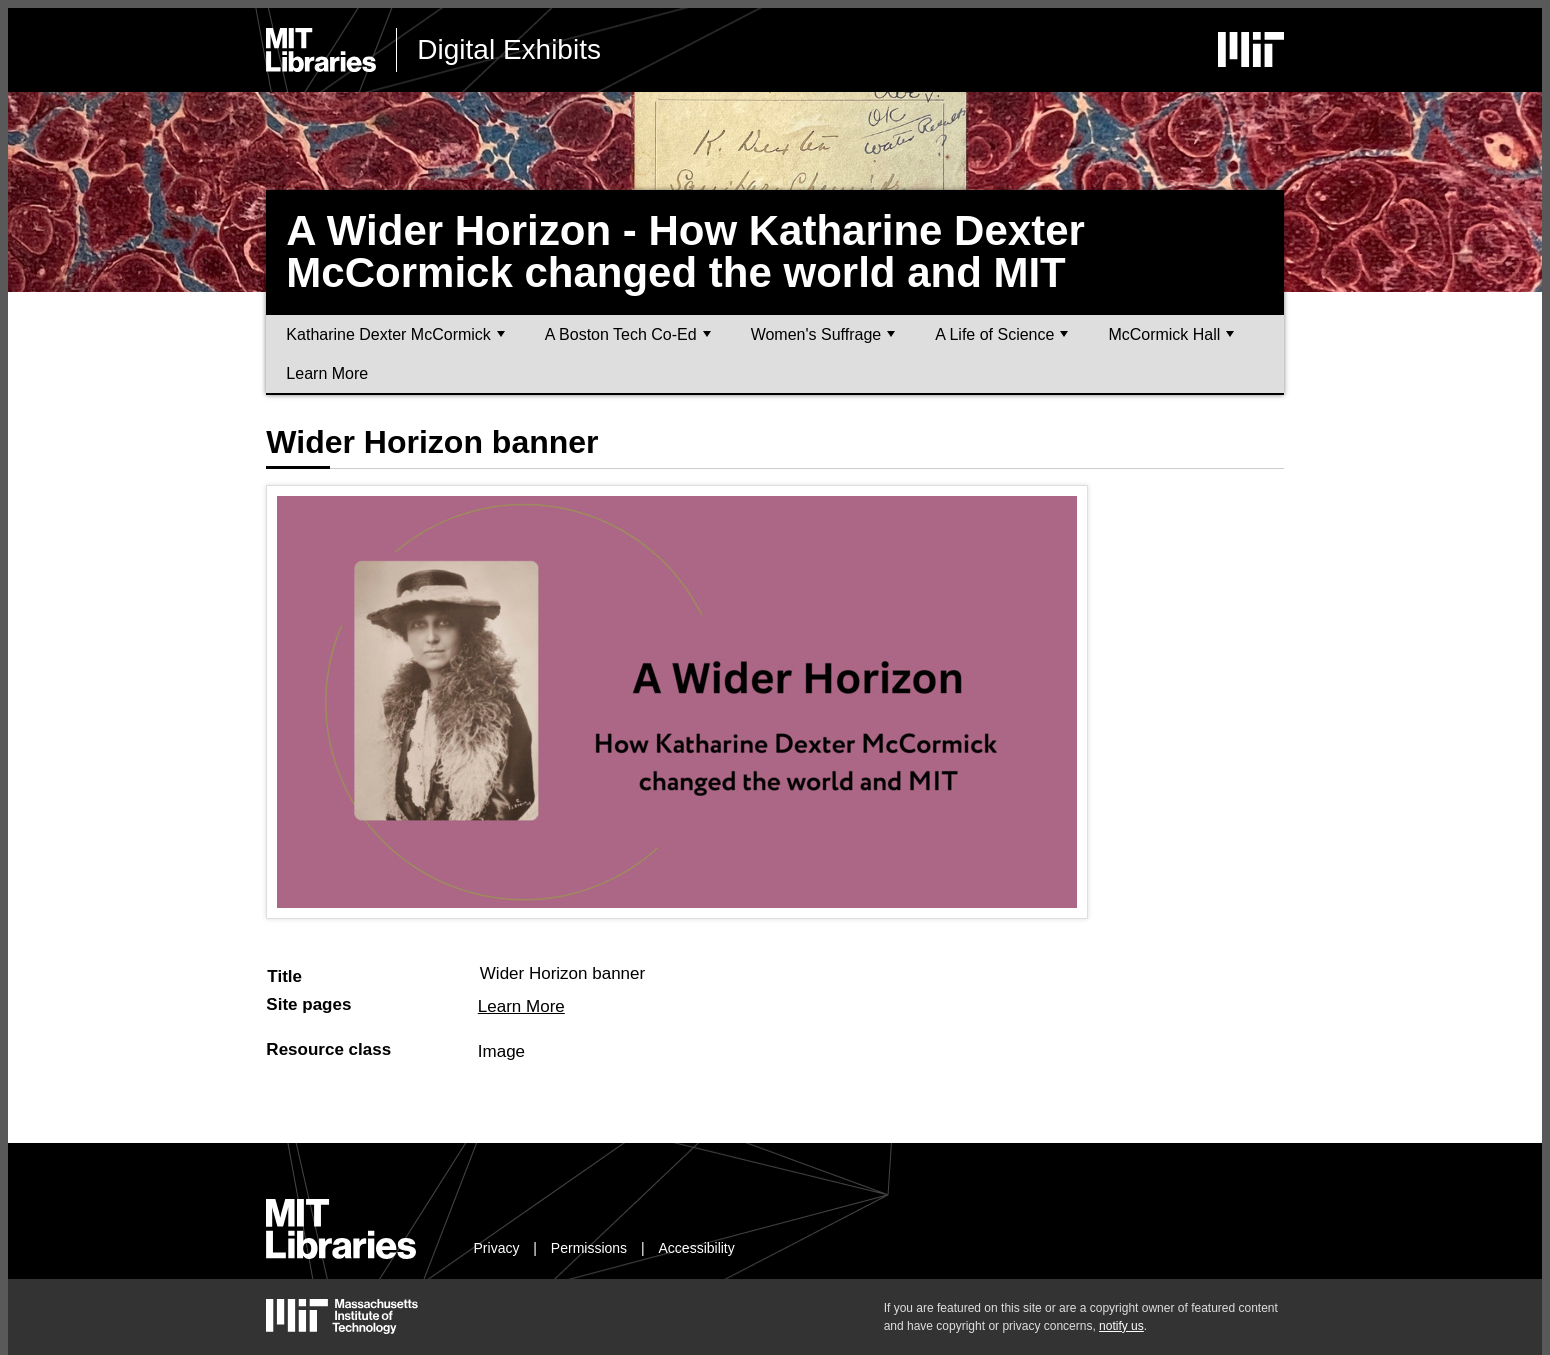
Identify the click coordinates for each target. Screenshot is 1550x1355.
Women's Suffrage (823, 334)
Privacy (497, 1248)
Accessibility (697, 1248)
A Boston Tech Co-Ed (628, 334)
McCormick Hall (1171, 334)
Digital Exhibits (509, 49)
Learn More (327, 373)
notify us (1121, 1326)
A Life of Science (1001, 334)
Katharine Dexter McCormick (395, 334)
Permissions (589, 1248)
